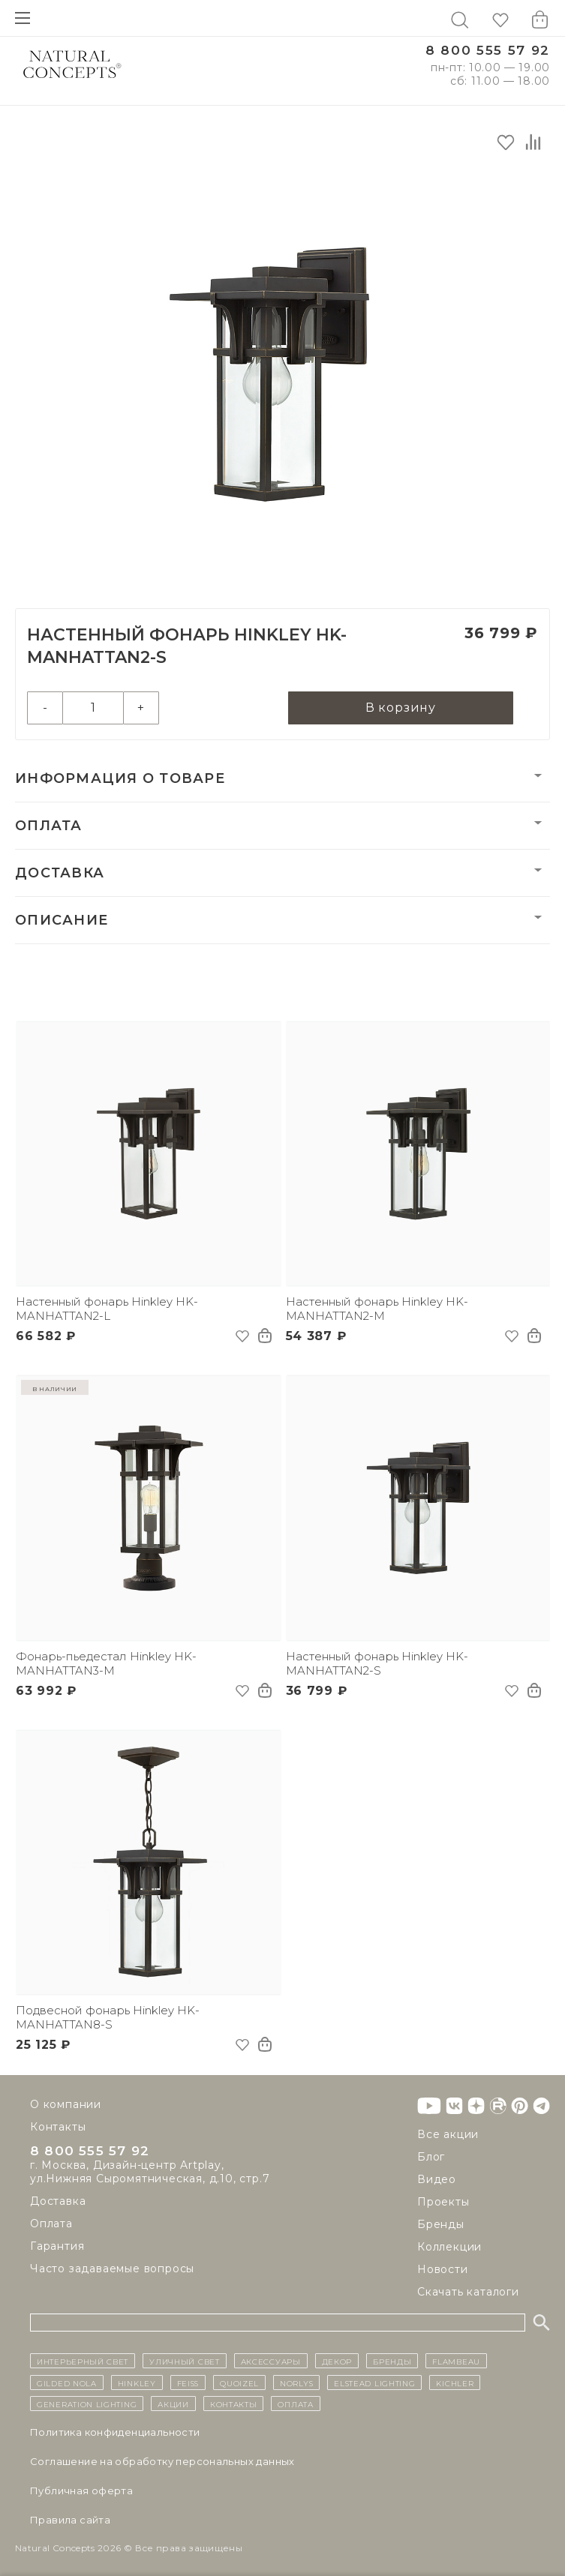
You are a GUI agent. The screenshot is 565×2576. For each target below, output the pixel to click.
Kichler (454, 2382)
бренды (392, 2361)
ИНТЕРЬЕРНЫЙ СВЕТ (82, 2361)
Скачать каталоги (468, 2292)
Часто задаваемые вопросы (112, 2271)
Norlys (296, 2382)
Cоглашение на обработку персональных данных (162, 2461)
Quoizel (239, 2382)
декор (337, 2361)
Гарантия (57, 2248)
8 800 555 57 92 (487, 50)
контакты (233, 2403)
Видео (436, 2179)
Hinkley (137, 2382)
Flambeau (456, 2361)
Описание (61, 920)
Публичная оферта (81, 2491)
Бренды (440, 2224)
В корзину (400, 707)
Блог (431, 2157)
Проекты (443, 2202)
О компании (65, 2104)
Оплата (49, 825)
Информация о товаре (120, 778)
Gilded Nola (67, 2382)
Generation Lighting (87, 2403)
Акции (173, 2403)
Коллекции (449, 2247)
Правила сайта (70, 2520)
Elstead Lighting (374, 2382)
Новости (442, 2269)
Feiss (188, 2382)
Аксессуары (271, 2361)
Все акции (448, 2134)
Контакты (58, 2127)
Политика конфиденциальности (115, 2432)
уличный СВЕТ (184, 2361)
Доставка (59, 873)
